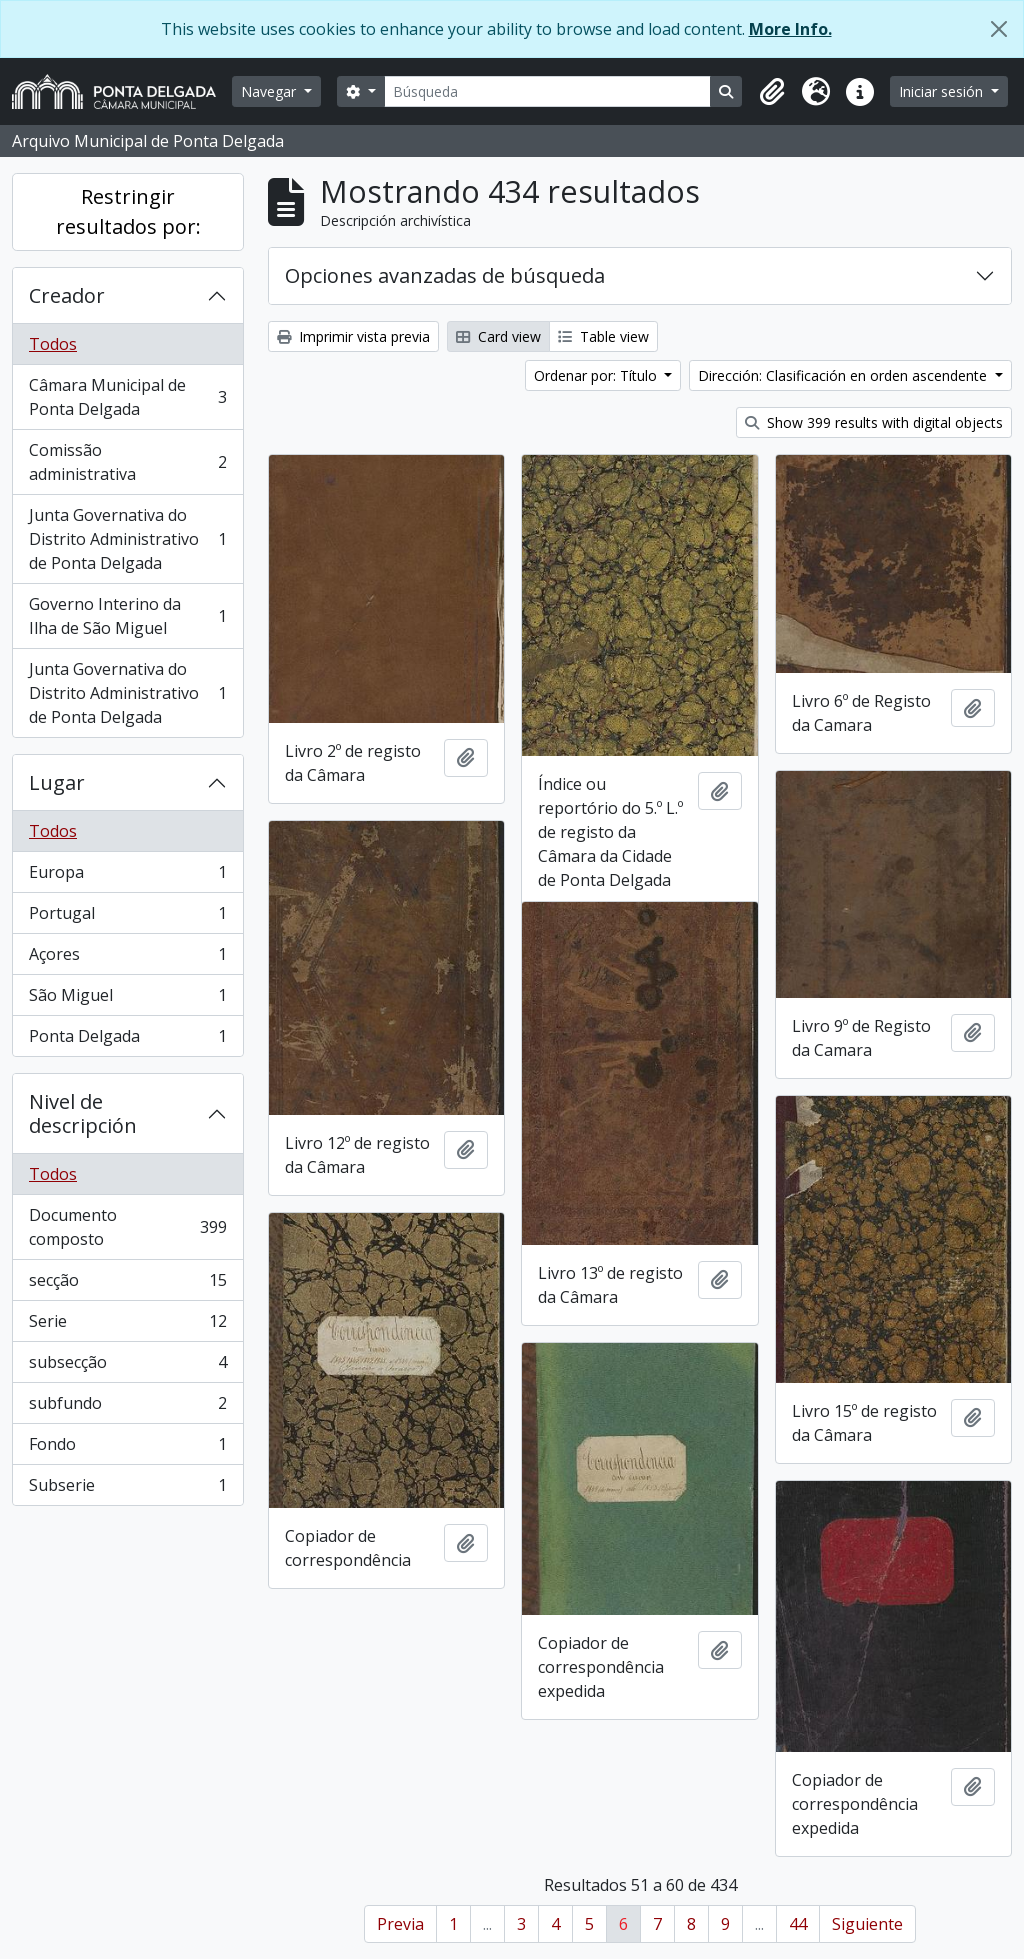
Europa (127, 876)
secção (127, 1284)
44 (798, 1924)
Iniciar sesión (943, 91)
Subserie (127, 1489)
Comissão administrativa (127, 462)
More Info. (790, 29)
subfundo (127, 1407)
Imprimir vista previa (353, 336)
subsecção (127, 1366)
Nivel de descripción (83, 1113)
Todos (53, 344)
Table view (603, 336)
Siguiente (867, 1924)
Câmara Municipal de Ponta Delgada (127, 397)
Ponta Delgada (127, 1040)
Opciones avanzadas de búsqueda (445, 275)
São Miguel (127, 999)
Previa (400, 1924)
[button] (772, 92)
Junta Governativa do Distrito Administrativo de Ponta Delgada (127, 539)
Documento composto (127, 1227)
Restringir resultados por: (128, 211)
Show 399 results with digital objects (874, 422)
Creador (67, 295)
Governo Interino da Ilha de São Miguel (127, 616)
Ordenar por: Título (597, 375)
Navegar (270, 91)
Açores (127, 958)
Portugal (127, 917)
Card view (498, 336)
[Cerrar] (999, 29)
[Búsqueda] (548, 91)
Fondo (127, 1448)
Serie (127, 1325)
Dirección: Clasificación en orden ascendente (844, 375)
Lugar (57, 782)
